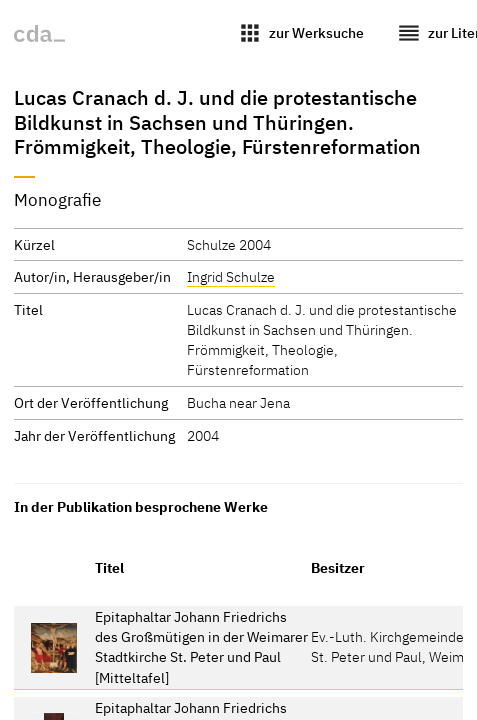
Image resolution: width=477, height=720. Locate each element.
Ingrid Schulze (231, 276)
